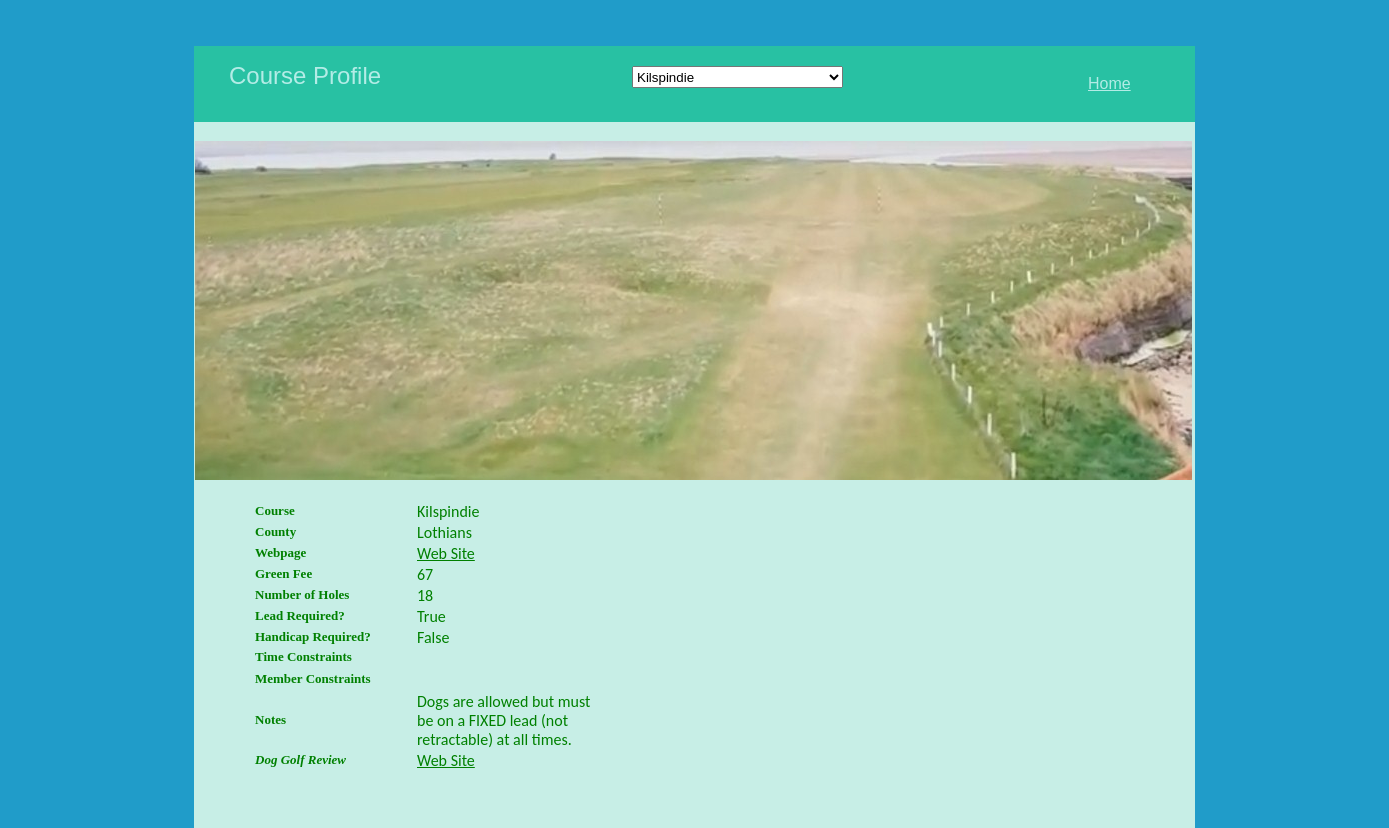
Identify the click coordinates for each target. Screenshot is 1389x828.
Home (1109, 83)
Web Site (446, 553)
